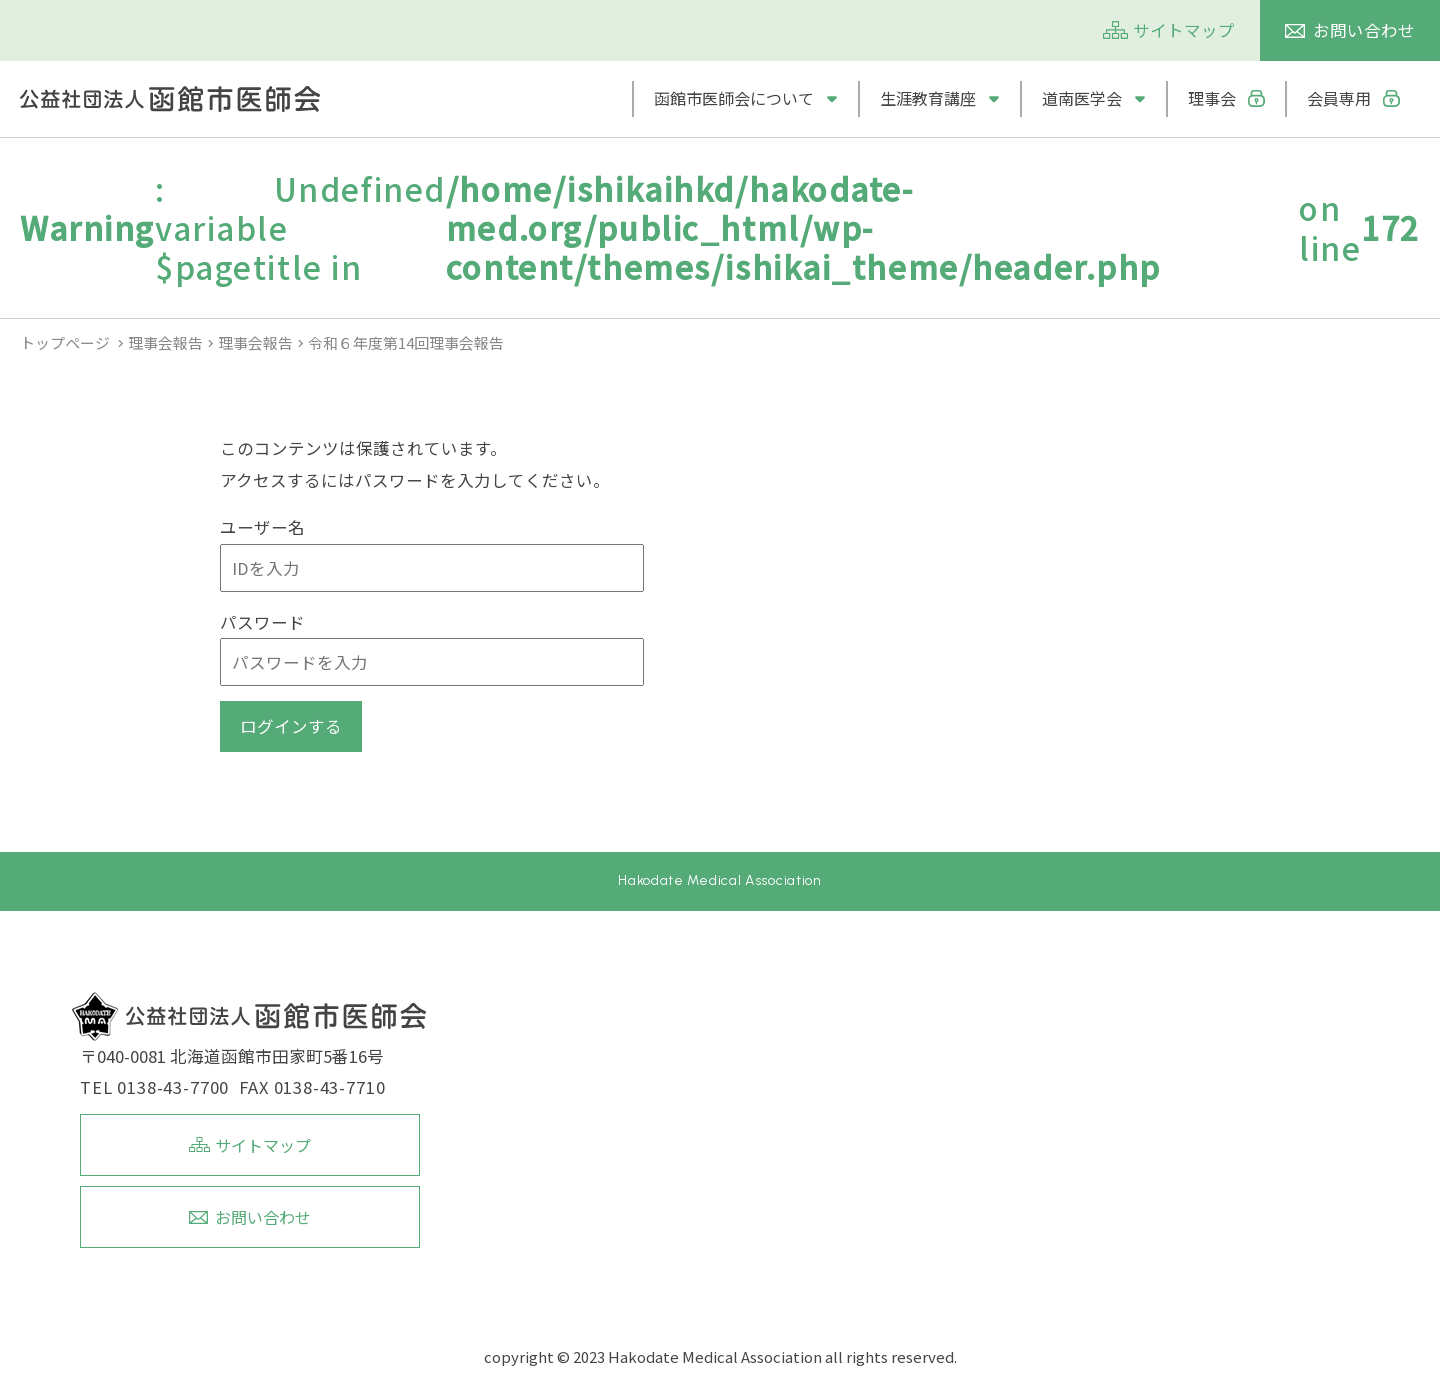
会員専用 (1339, 98)
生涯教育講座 (928, 98)
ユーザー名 (262, 527)
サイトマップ (1184, 30)
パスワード (262, 622)
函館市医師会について (734, 98)
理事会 (1212, 98)
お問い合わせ (1364, 30)
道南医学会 (1082, 98)
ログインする (291, 726)
